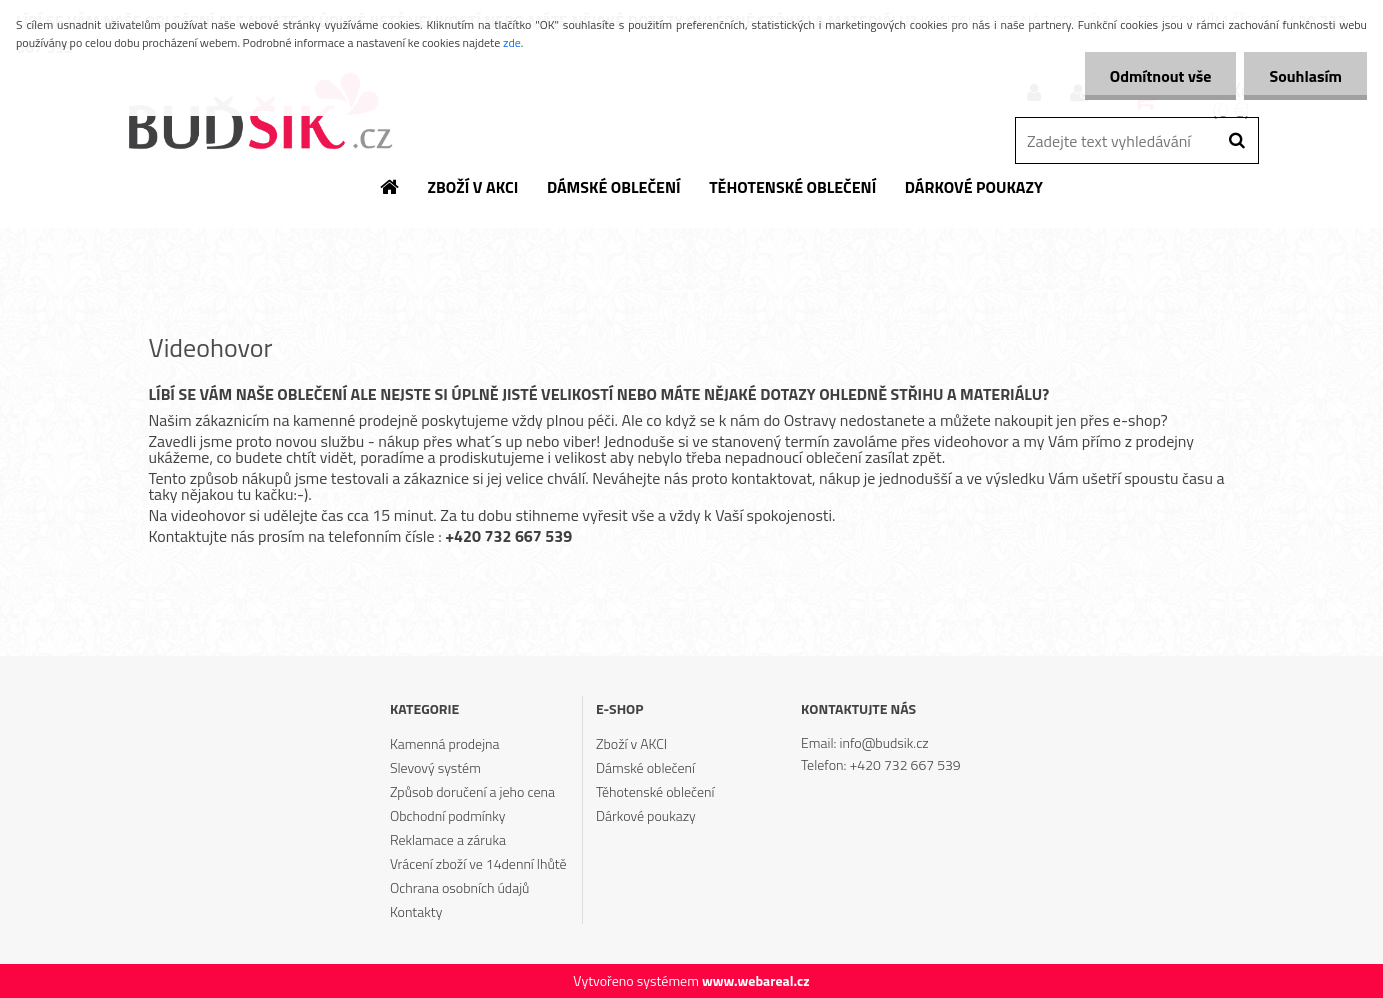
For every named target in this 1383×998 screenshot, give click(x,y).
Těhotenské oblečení (655, 791)
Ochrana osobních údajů (460, 887)
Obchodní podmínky (448, 815)
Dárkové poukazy (646, 815)
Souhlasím (1305, 76)
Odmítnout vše (1161, 76)
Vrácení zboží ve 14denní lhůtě (478, 863)
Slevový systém (435, 767)
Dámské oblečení (645, 767)
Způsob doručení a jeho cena (472, 791)
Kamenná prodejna (445, 743)
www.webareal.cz (756, 980)
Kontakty (416, 911)
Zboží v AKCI (631, 743)
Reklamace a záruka (448, 839)
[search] (1236, 141)
